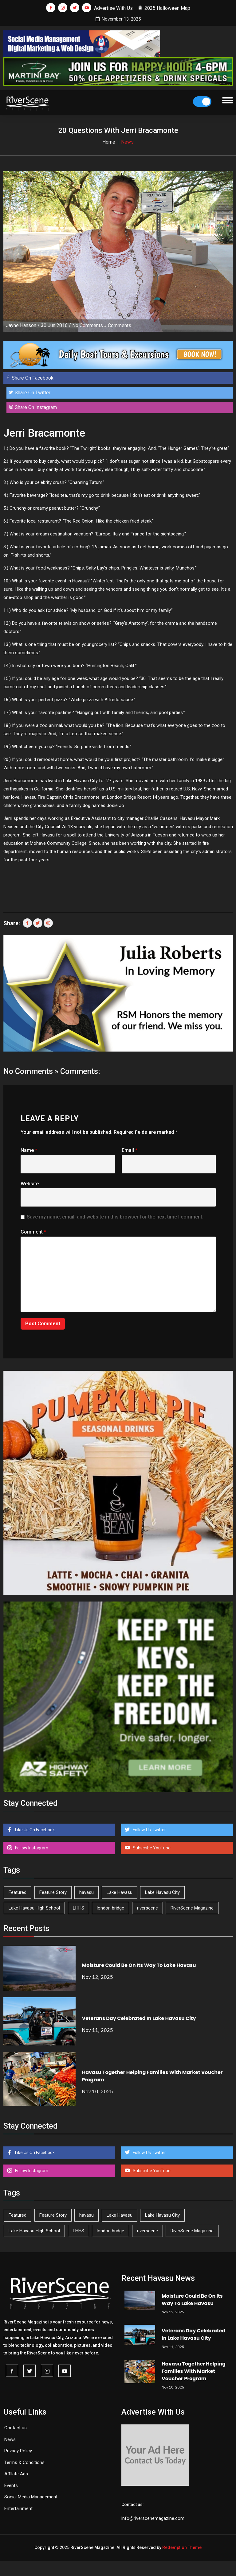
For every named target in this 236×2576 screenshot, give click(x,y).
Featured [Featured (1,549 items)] (17, 1892)
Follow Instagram (31, 1847)
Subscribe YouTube (151, 1847)
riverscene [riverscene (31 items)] (147, 1908)
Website (30, 1184)
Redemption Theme (182, 2547)
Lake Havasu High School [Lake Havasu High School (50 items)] (34, 1908)
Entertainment (18, 2508)
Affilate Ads (16, 2474)
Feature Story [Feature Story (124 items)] (53, 1892)
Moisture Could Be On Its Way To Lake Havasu (139, 1965)
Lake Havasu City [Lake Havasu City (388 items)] (162, 1892)
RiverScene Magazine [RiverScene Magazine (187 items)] (192, 1908)
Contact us (15, 2428)
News (10, 2439)
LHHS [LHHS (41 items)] (78, 1908)
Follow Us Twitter (149, 1829)
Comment (33, 1232)
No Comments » (89, 325)
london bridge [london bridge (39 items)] (110, 1908)
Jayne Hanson (21, 325)
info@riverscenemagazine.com (152, 2518)
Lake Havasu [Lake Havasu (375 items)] (119, 1892)
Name (29, 1150)
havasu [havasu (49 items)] (86, 1892)
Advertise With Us (113, 8)
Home (108, 142)
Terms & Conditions (24, 2462)
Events (11, 2485)
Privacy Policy (18, 2451)
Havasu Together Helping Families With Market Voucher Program (194, 2371)
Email (129, 1150)
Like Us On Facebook (34, 1829)
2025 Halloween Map (164, 8)
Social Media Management (30, 2497)
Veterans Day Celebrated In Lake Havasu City (139, 2018)
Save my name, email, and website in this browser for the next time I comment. (115, 1217)
